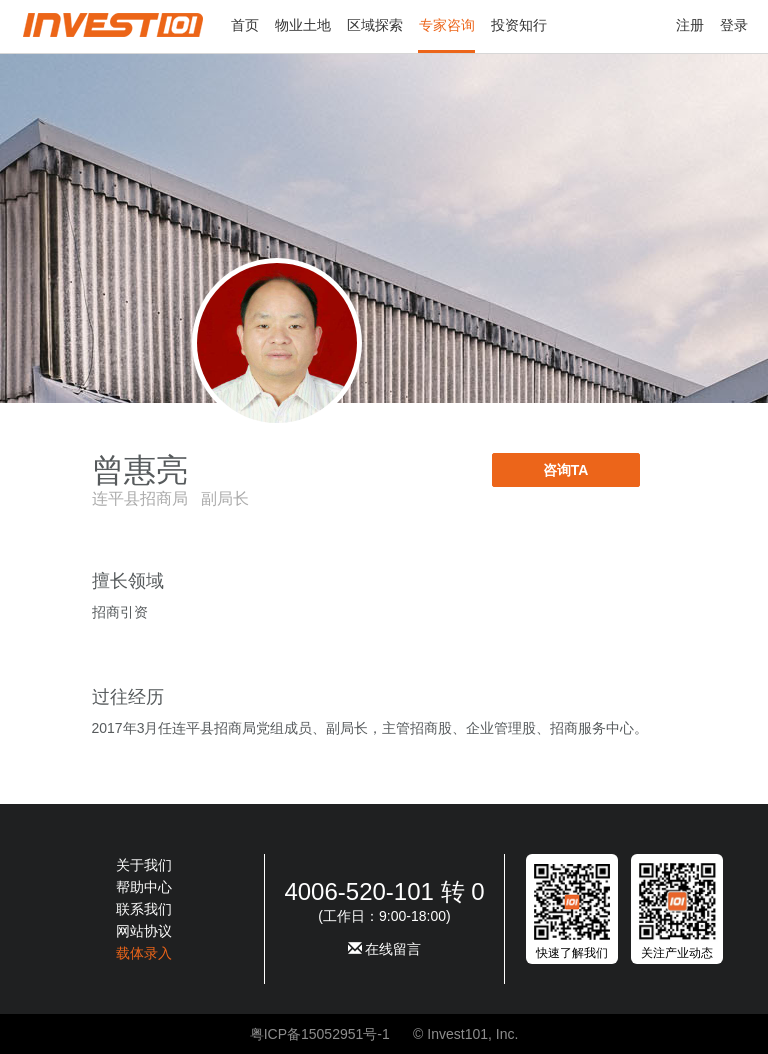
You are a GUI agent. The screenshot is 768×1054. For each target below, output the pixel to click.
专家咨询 (447, 25)
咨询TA (566, 470)
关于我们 (144, 865)
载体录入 (144, 953)
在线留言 (385, 949)
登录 (734, 25)
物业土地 (303, 25)
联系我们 (144, 909)
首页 (245, 25)
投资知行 (519, 25)
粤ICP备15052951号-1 (320, 1034)
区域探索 (375, 25)
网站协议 (144, 931)
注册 (690, 25)
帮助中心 (144, 887)
